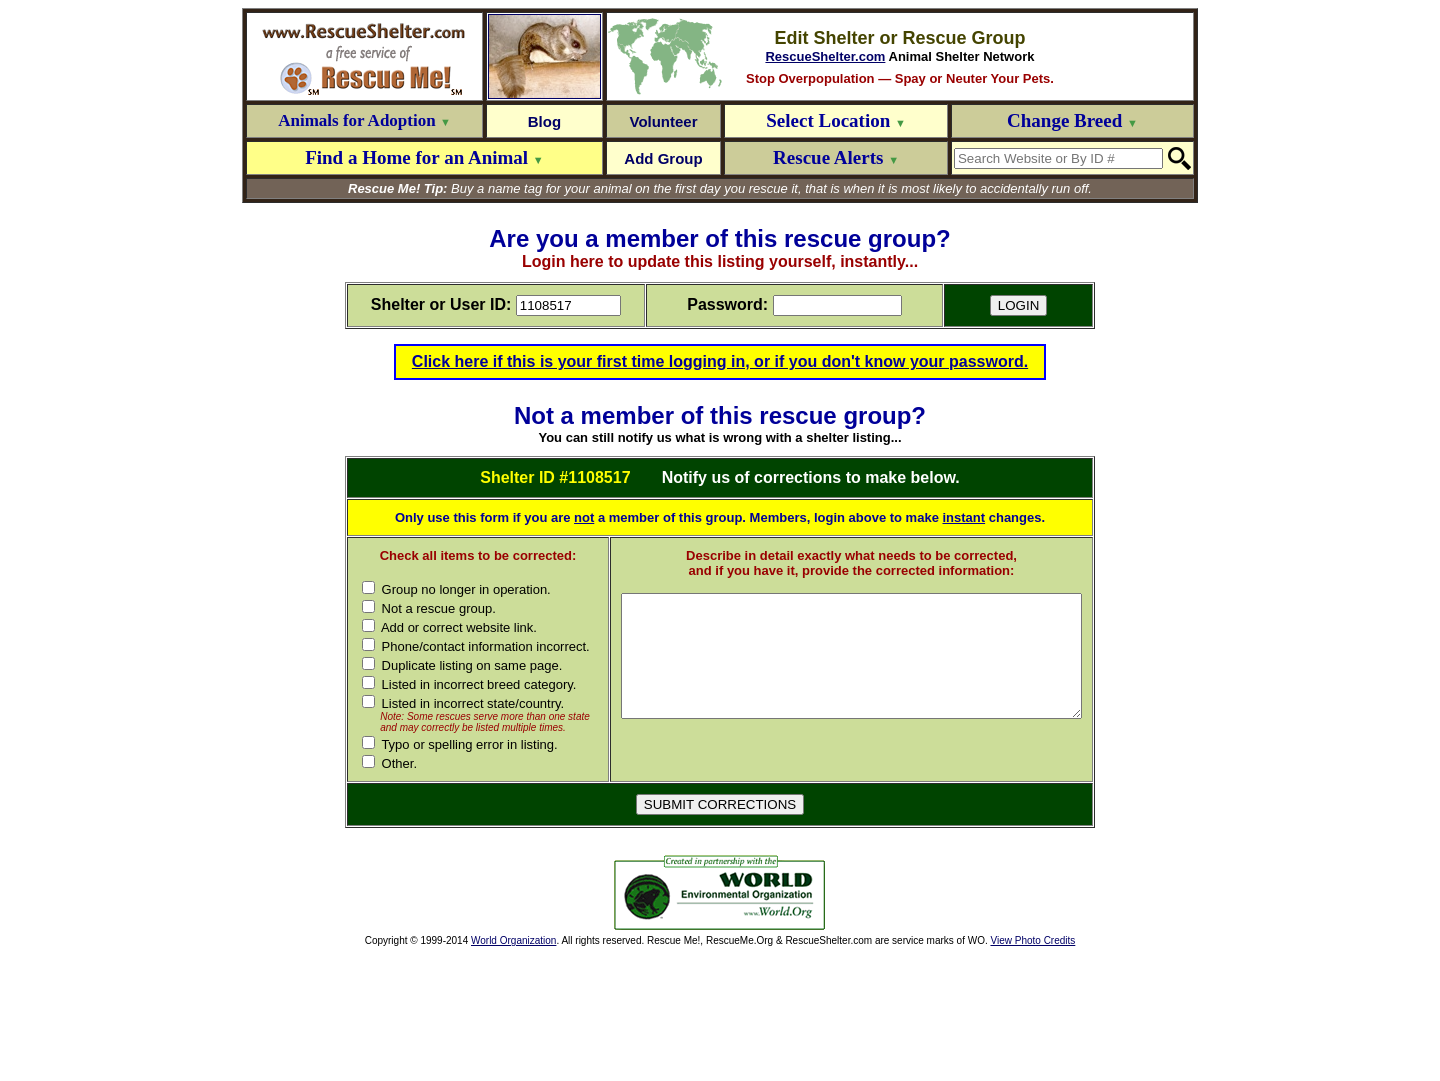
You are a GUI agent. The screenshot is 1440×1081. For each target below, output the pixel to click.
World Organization (513, 1067)
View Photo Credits (1032, 1067)
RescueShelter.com (825, 56)
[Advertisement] (466, 1020)
